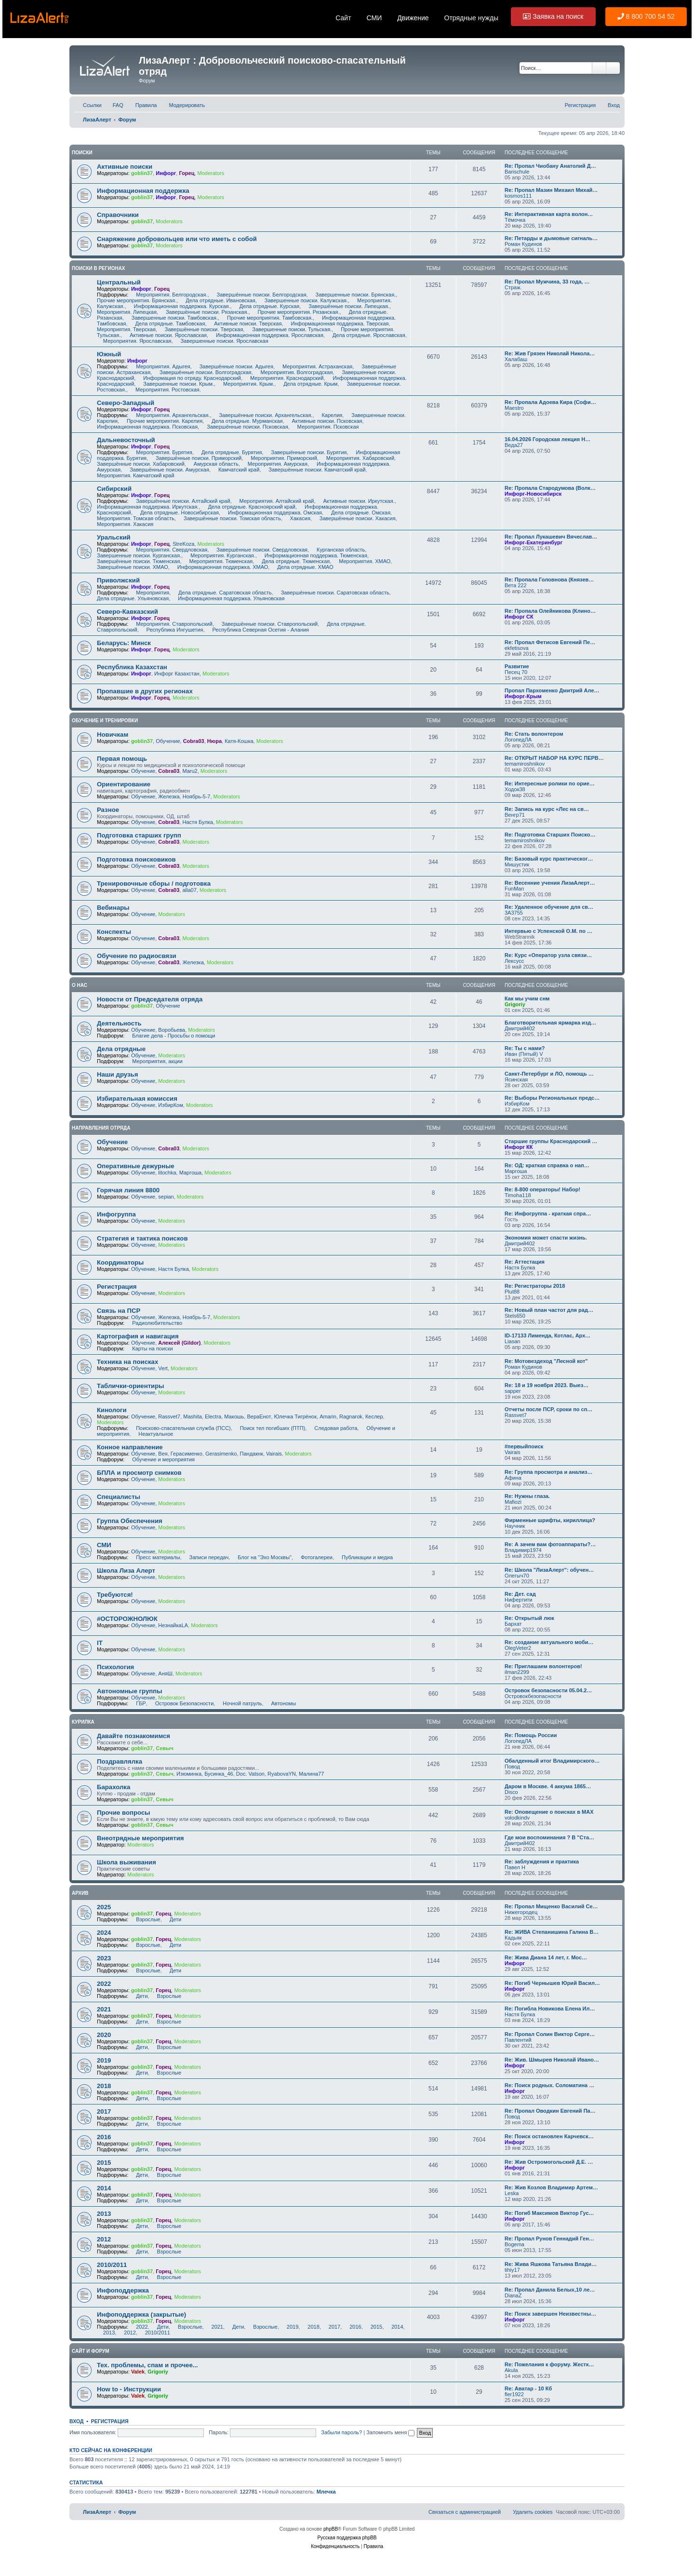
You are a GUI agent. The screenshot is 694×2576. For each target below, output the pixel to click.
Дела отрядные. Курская (266, 306)
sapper (513, 1391)
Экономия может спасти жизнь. (546, 1238)
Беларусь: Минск (124, 643)
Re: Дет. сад (520, 1594)
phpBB (330, 2529)
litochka (167, 1172)
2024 (104, 1932)
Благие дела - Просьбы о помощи (170, 1035)
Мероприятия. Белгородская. (168, 294)
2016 (104, 2137)
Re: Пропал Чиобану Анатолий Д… (550, 166)
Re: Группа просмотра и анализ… (548, 1472)
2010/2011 (112, 2264)
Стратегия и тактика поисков (142, 1238)
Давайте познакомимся (133, 1736)
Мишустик (517, 864)
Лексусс (514, 961)
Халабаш (516, 359)
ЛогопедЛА (518, 739)
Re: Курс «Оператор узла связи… (548, 955)
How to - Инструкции (129, 2389)
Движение (412, 18)
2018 (104, 2086)
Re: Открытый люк (529, 1618)
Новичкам (112, 734)
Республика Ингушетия (171, 630)
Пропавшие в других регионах (145, 691)
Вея (162, 1454)
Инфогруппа (116, 1214)
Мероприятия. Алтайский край (273, 501)
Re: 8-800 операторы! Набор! (542, 1189)
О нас (79, 985)
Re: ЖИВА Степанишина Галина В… (552, 1932)
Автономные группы (129, 1691)
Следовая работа (332, 1428)
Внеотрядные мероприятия (140, 1838)
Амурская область (213, 464)
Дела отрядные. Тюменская (292, 561)
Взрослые (145, 1919)
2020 (104, 2034)
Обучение (168, 741)
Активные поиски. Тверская (245, 323)
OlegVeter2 (518, 1648)
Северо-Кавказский (127, 611)
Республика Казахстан (132, 667)
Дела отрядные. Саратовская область (221, 592)
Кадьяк (513, 1938)
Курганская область (337, 550)
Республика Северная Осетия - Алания (257, 630)
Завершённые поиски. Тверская (201, 329)
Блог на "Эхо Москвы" (261, 1557)
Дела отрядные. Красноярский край (248, 507)
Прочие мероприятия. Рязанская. (296, 312)
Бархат (513, 1624)
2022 (104, 1983)
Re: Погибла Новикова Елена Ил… (550, 2008)
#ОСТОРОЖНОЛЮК (127, 1618)
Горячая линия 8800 (128, 1190)
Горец (186, 173)
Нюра (214, 741)
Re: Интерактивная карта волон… (549, 214)
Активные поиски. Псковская (324, 421)
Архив (80, 1893)
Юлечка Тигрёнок (295, 1416)
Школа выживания (126, 1862)
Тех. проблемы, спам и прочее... (147, 2365)
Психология (115, 1667)
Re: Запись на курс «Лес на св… (547, 809)
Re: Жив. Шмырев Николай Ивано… (552, 2060)
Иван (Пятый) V (524, 1054)
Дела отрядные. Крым (307, 384)
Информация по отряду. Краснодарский (189, 378)
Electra (213, 1416)
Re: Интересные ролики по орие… (550, 783)
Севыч (165, 1748)
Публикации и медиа (364, 1557)
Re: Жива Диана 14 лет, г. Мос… (546, 1957)
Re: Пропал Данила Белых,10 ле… (550, 2290)
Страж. (513, 287)
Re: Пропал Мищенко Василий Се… (551, 1906)
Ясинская (516, 1079)
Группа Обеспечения (129, 1520)
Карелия (329, 415)
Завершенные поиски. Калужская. (303, 300)
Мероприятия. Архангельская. (170, 415)
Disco (511, 1792)
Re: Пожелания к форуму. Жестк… (549, 2364)
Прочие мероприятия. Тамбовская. (267, 318)
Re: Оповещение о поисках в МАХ (549, 1812)
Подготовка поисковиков (136, 859)
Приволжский (118, 580)
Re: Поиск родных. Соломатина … (549, 2085)
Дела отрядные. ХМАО (302, 567)
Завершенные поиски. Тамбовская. (171, 318)
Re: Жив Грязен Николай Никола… (550, 353)
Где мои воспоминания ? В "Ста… (549, 1837)
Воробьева (171, 1030)
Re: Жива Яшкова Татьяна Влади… (551, 2264)
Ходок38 (515, 789)
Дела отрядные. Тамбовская (167, 323)
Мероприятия (149, 592)
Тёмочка (515, 220)
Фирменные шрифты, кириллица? (550, 1520)
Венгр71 (515, 815)
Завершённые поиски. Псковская (244, 427)
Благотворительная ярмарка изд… (550, 1022)
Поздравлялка (119, 1761)
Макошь (234, 1416)
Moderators (211, 173)
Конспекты (114, 931)
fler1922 (514, 2394)
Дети (172, 1919)
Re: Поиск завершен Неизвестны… (550, 2314)
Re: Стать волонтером (534, 734)
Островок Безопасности (181, 1703)
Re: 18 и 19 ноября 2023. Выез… (546, 1385)
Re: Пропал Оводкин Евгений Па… (550, 2111)
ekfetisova (517, 648)
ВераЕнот (259, 1416)
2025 (104, 1907)
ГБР (138, 1703)
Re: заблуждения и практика (542, 1861)
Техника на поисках (127, 1361)
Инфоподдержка (123, 2290)
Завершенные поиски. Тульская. (289, 329)
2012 (104, 2239)
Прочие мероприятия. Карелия (161, 421)
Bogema (514, 2244)
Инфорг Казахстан (177, 673)
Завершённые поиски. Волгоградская (202, 372)
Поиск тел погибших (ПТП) (269, 1428)
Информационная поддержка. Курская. (179, 306)
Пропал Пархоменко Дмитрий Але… (552, 690)
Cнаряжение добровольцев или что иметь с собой (177, 239)
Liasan (512, 1341)
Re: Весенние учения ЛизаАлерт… (550, 883)
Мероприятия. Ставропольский (171, 624)
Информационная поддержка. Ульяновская (228, 598)
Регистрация (117, 1286)
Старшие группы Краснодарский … (551, 1141)
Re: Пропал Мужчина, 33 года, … (547, 281)
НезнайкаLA (173, 1625)
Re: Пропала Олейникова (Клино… (550, 611)
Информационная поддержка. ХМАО (219, 567)
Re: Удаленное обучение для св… (549, 907)
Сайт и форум (90, 2351)
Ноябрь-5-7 (197, 796)
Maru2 (189, 771)
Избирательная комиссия (137, 1098)
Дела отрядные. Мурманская (243, 421)
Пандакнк (251, 1454)
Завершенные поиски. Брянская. (352, 294)
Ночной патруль (239, 1703)
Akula (511, 2370)
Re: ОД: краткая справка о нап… (547, 1165)
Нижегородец (521, 1912)
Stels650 (515, 1316)
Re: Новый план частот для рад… (549, 1310)
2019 (104, 2060)
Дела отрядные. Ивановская (217, 300)
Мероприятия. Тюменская (218, 561)
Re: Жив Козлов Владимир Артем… (551, 2187)
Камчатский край (235, 469)
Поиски (82, 152)
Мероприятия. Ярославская (134, 341)
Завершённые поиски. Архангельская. (263, 415)
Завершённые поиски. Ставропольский (266, 624)
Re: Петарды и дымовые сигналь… (551, 238)
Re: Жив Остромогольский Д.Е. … (549, 2162)
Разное (108, 809)
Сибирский (114, 488)
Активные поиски (124, 166)
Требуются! (115, 1594)
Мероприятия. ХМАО (361, 561)
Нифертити (519, 1600)
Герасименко (186, 1454)
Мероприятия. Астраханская (314, 366)
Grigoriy (515, 1004)
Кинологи (112, 1410)
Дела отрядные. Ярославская (365, 335)
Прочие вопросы (123, 1812)
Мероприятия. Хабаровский (357, 458)
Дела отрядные (121, 1048)
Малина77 (311, 1774)
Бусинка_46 (218, 1774)
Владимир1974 (523, 1550)
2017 (104, 2111)
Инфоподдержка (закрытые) (141, 2314)
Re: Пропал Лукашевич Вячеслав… (551, 536)
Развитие (517, 666)
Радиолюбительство (154, 1323)
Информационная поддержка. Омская (272, 512)
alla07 (189, 890)
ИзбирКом (170, 1105)
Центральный (119, 282)
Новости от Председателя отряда (149, 999)
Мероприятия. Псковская (325, 427)
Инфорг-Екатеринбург (533, 542)
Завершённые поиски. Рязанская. (204, 312)
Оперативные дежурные (135, 1166)
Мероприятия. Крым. (245, 384)
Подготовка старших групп (139, 835)
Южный (109, 354)
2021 (104, 2009)
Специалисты (118, 1496)
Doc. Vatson (250, 1774)
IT (100, 1642)
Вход (76, 2421)
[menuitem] (113, 105)
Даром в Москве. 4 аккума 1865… (548, 1786)
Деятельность (119, 1023)
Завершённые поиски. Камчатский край (314, 469)
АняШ (165, 1673)
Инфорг (166, 173)
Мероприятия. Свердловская (168, 550)
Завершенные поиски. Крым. (175, 384)
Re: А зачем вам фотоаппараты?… (550, 1544)
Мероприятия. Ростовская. (165, 389)
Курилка (83, 1722)
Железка (168, 796)
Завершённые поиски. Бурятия (306, 452)
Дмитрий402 (520, 1028)
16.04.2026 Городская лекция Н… (547, 439)
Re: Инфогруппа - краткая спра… (548, 1213)
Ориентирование (123, 784)
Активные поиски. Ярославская (165, 335)
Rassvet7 (169, 1416)
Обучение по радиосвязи (136, 955)
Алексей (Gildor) (179, 1343)
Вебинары (113, 907)
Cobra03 (193, 741)
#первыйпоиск (524, 1446)
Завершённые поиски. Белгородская (259, 294)
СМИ (374, 18)
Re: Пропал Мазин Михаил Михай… (551, 190)
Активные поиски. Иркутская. (356, 501)
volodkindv (517, 1818)
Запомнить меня (390, 2432)
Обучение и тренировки (105, 720)
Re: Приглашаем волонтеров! (543, 1666)
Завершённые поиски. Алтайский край (180, 501)
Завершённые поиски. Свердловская (258, 550)
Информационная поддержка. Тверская (337, 323)
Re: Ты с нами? (525, 1048)
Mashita (192, 1416)
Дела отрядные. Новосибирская (176, 512)
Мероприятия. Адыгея (160, 366)
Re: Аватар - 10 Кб (528, 2388)
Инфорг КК (519, 1147)
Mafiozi (513, 1502)
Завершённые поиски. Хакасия (354, 518)
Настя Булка (197, 822)
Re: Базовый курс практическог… (549, 859)
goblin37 (142, 173)
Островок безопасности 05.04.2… (548, 1690)
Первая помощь (122, 758)
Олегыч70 (517, 1575)
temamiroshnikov (525, 764)
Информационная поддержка (143, 190)
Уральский (114, 537)
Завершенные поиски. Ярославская (221, 341)
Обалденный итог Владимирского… (552, 1761)
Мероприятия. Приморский (280, 458)
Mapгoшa (190, 1172)
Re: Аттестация (525, 1262)
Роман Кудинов (523, 244)
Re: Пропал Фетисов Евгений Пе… (550, 642)
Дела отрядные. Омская (357, 512)
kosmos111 (518, 196)
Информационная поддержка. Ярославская (266, 335)
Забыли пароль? (341, 2432)
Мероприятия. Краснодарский (283, 378)
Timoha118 (518, 1195)
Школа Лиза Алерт (126, 1570)
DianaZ (513, 2295)
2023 (104, 1958)
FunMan (514, 888)
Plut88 (512, 1292)
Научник (515, 1526)
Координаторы (120, 1262)
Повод (512, 1766)
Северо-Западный (125, 402)
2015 (104, 2162)
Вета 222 (516, 585)
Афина (513, 1478)
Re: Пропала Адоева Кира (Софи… (550, 402)
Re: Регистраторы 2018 (535, 1286)
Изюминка (188, 1774)
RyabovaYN (281, 1774)
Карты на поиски (149, 1348)
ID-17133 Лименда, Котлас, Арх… (547, 1335)
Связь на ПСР (118, 1310)
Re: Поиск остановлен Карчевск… (549, 2136)
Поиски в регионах (98, 268)
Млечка (326, 2492)
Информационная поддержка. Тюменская (312, 555)
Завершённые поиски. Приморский (195, 458)
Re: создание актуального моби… (549, 1642)
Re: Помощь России (531, 1735)
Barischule (517, 172)
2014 (104, 2188)
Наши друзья (117, 1074)
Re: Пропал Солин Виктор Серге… (550, 2034)
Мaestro (514, 408)
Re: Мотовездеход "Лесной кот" (546, 1361)
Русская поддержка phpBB (346, 2537)
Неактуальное (152, 1434)
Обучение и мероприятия (160, 1459)
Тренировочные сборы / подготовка (154, 883)
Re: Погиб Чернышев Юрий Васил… (552, 1983)
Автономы (280, 1703)
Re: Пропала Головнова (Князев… (549, 579)
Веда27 (514, 445)
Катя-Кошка (239, 741)
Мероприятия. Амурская (274, 464)
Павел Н (515, 1867)
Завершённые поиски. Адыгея (233, 366)
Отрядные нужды (471, 18)
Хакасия (297, 518)
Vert (163, 1368)
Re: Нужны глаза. (527, 1496)
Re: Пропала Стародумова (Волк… (550, 488)
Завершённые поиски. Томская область (228, 518)
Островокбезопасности (533, 1696)
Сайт (343, 18)
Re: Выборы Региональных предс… (552, 1098)
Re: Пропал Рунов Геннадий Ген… (549, 2238)
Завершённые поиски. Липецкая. (345, 306)
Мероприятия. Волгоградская (293, 372)
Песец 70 (516, 672)
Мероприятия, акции (154, 1061)
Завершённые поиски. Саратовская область (332, 592)
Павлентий (518, 2040)
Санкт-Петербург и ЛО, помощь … (549, 1074)
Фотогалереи (313, 1557)
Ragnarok (350, 1416)
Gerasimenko (221, 1454)
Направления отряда (101, 1128)
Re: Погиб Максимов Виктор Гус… (549, 2213)
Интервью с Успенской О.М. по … (548, 931)
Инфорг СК (519, 617)
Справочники (118, 214)
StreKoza (183, 544)
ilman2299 (517, 1672)
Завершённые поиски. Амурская (166, 469)
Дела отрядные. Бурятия (228, 452)
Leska (512, 2193)
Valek (138, 2371)
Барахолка (113, 1787)
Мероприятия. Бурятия (161, 452)
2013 (104, 2213)
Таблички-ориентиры (130, 1385)
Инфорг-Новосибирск (533, 494)
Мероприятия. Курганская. (219, 555)
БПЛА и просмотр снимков (139, 1472)
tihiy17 (512, 2270)
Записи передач (206, 1557)
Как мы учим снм (527, 998)
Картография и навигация (138, 1336)
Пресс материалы (155, 1557)
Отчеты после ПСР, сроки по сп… (548, 1409)
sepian (166, 1197)
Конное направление (130, 1447)
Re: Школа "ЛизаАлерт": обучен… (549, 1570)
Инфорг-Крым (523, 696)
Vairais (274, 1454)
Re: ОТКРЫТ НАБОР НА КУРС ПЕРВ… (554, 758)
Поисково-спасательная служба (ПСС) (180, 1428)
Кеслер (374, 1416)
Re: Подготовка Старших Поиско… (550, 834)
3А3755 (514, 913)
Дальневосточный (126, 440)
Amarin (328, 1416)
